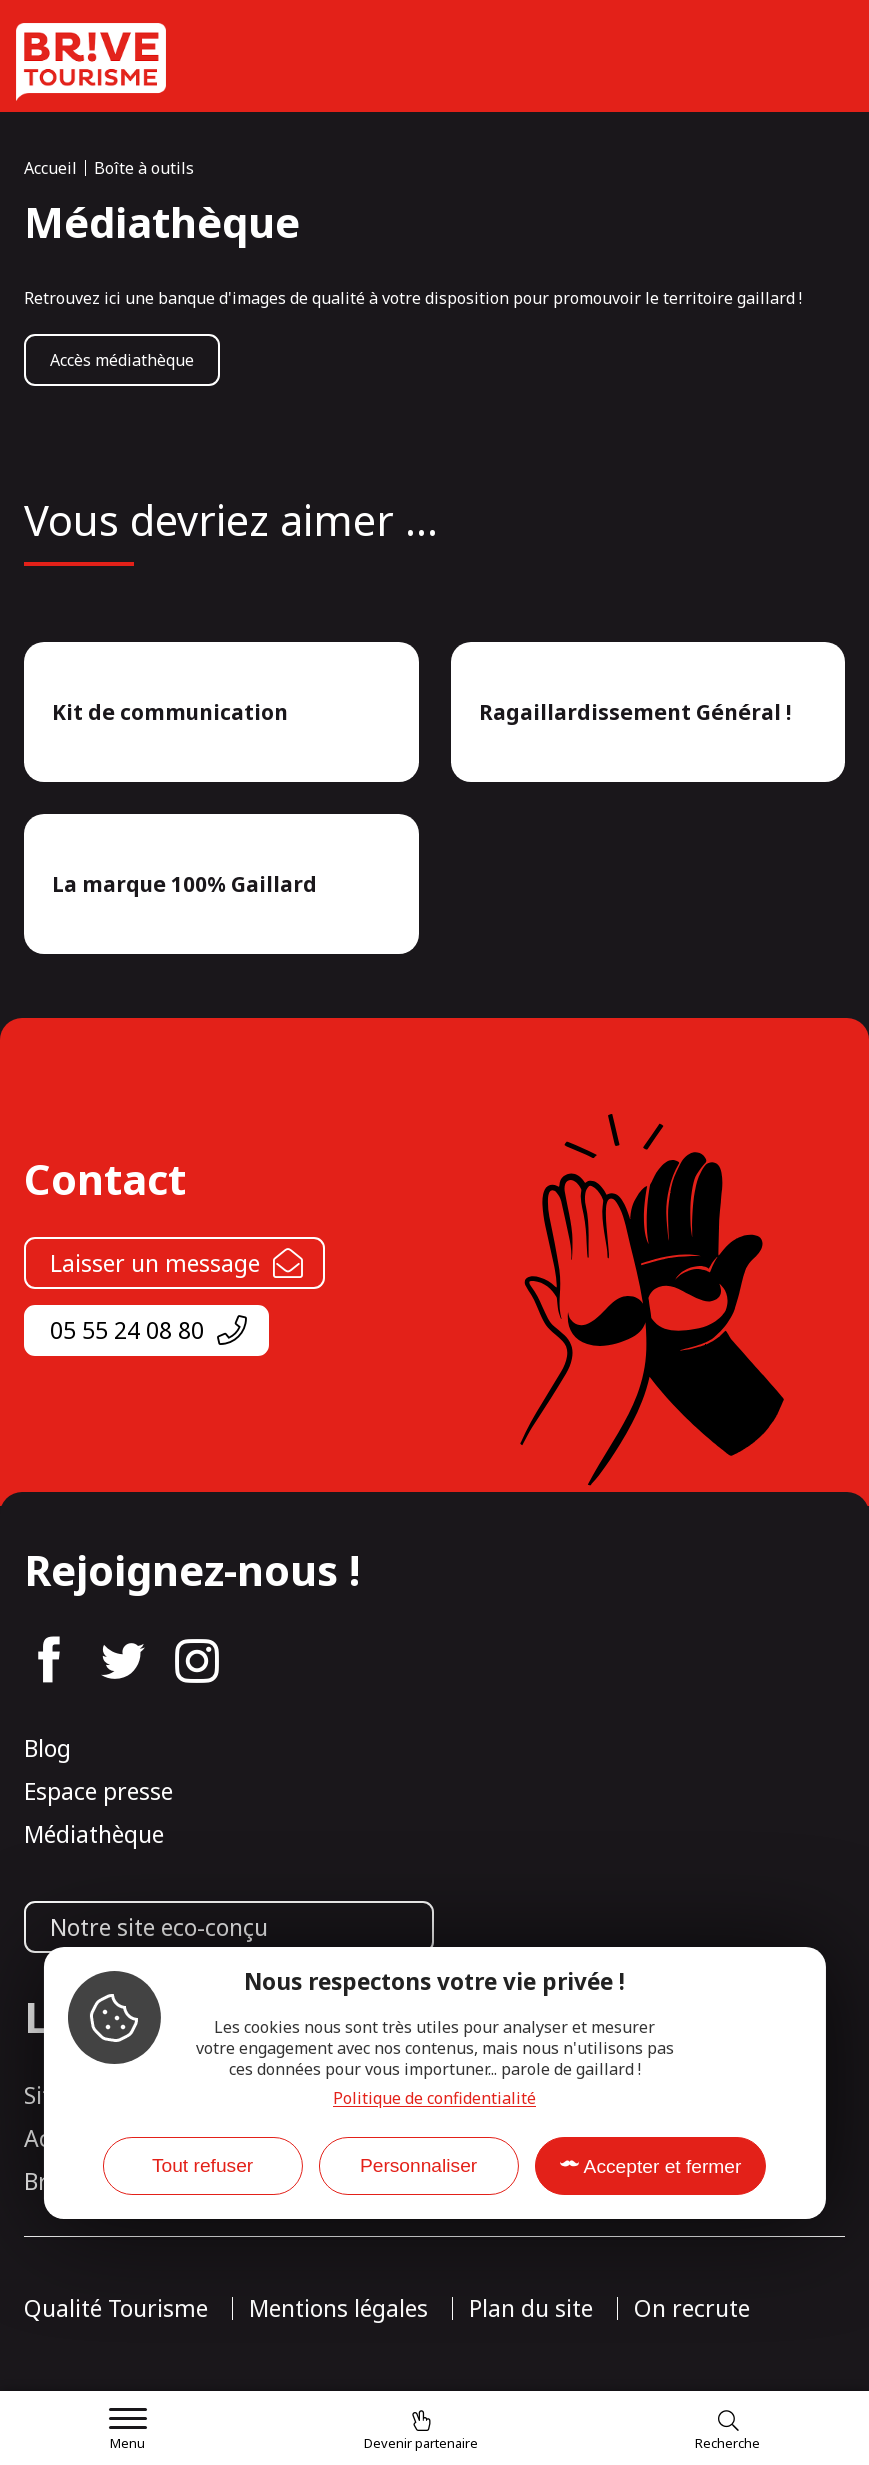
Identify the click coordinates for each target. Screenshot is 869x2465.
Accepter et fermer (663, 2166)
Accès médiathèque (122, 360)
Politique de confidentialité (434, 2098)
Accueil (50, 168)
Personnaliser (418, 2165)
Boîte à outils (144, 168)
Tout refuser (202, 2165)
